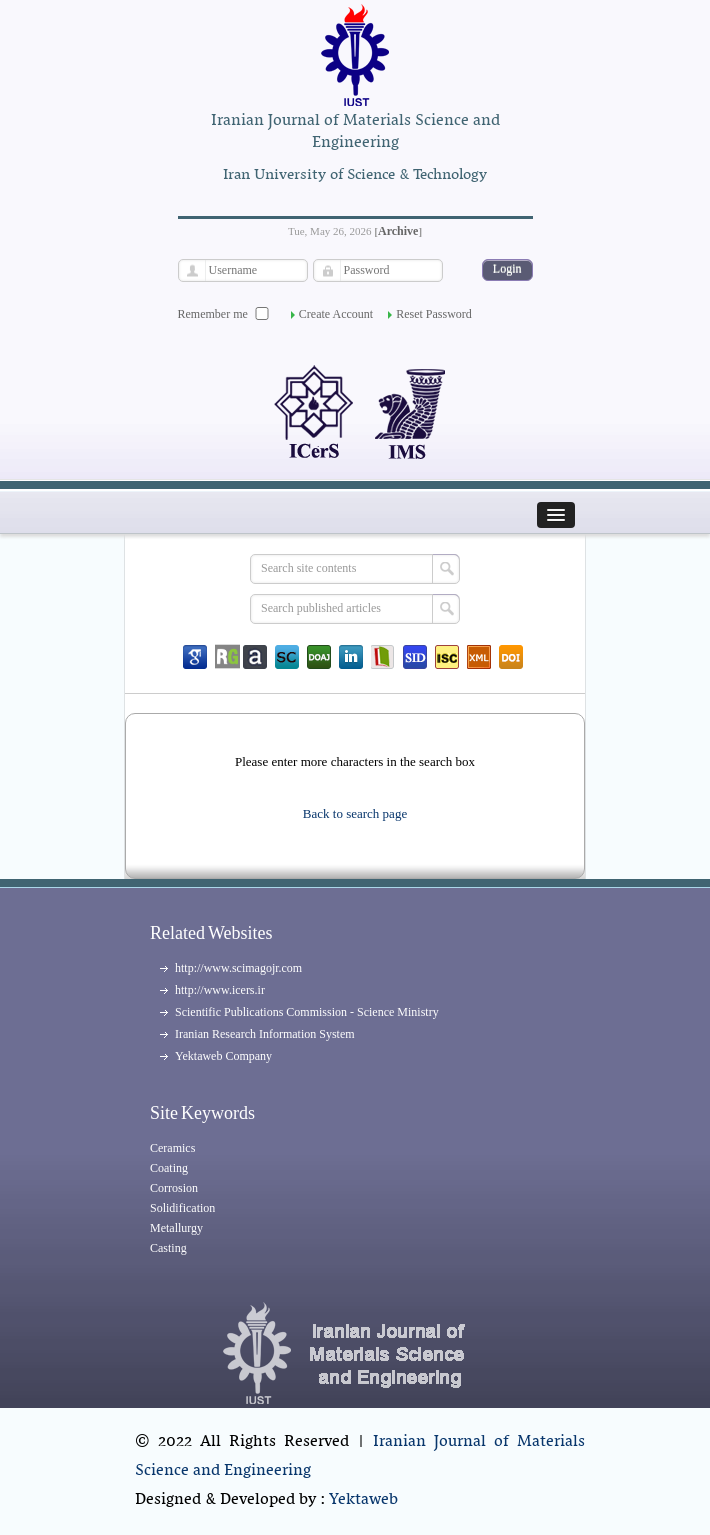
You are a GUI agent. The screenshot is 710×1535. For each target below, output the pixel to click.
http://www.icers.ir (220, 990)
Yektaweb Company (223, 1056)
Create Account (336, 314)
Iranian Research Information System (265, 1034)
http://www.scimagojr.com (238, 968)
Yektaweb (363, 1500)
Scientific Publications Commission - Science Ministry (307, 1012)
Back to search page (355, 813)
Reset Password (434, 314)
